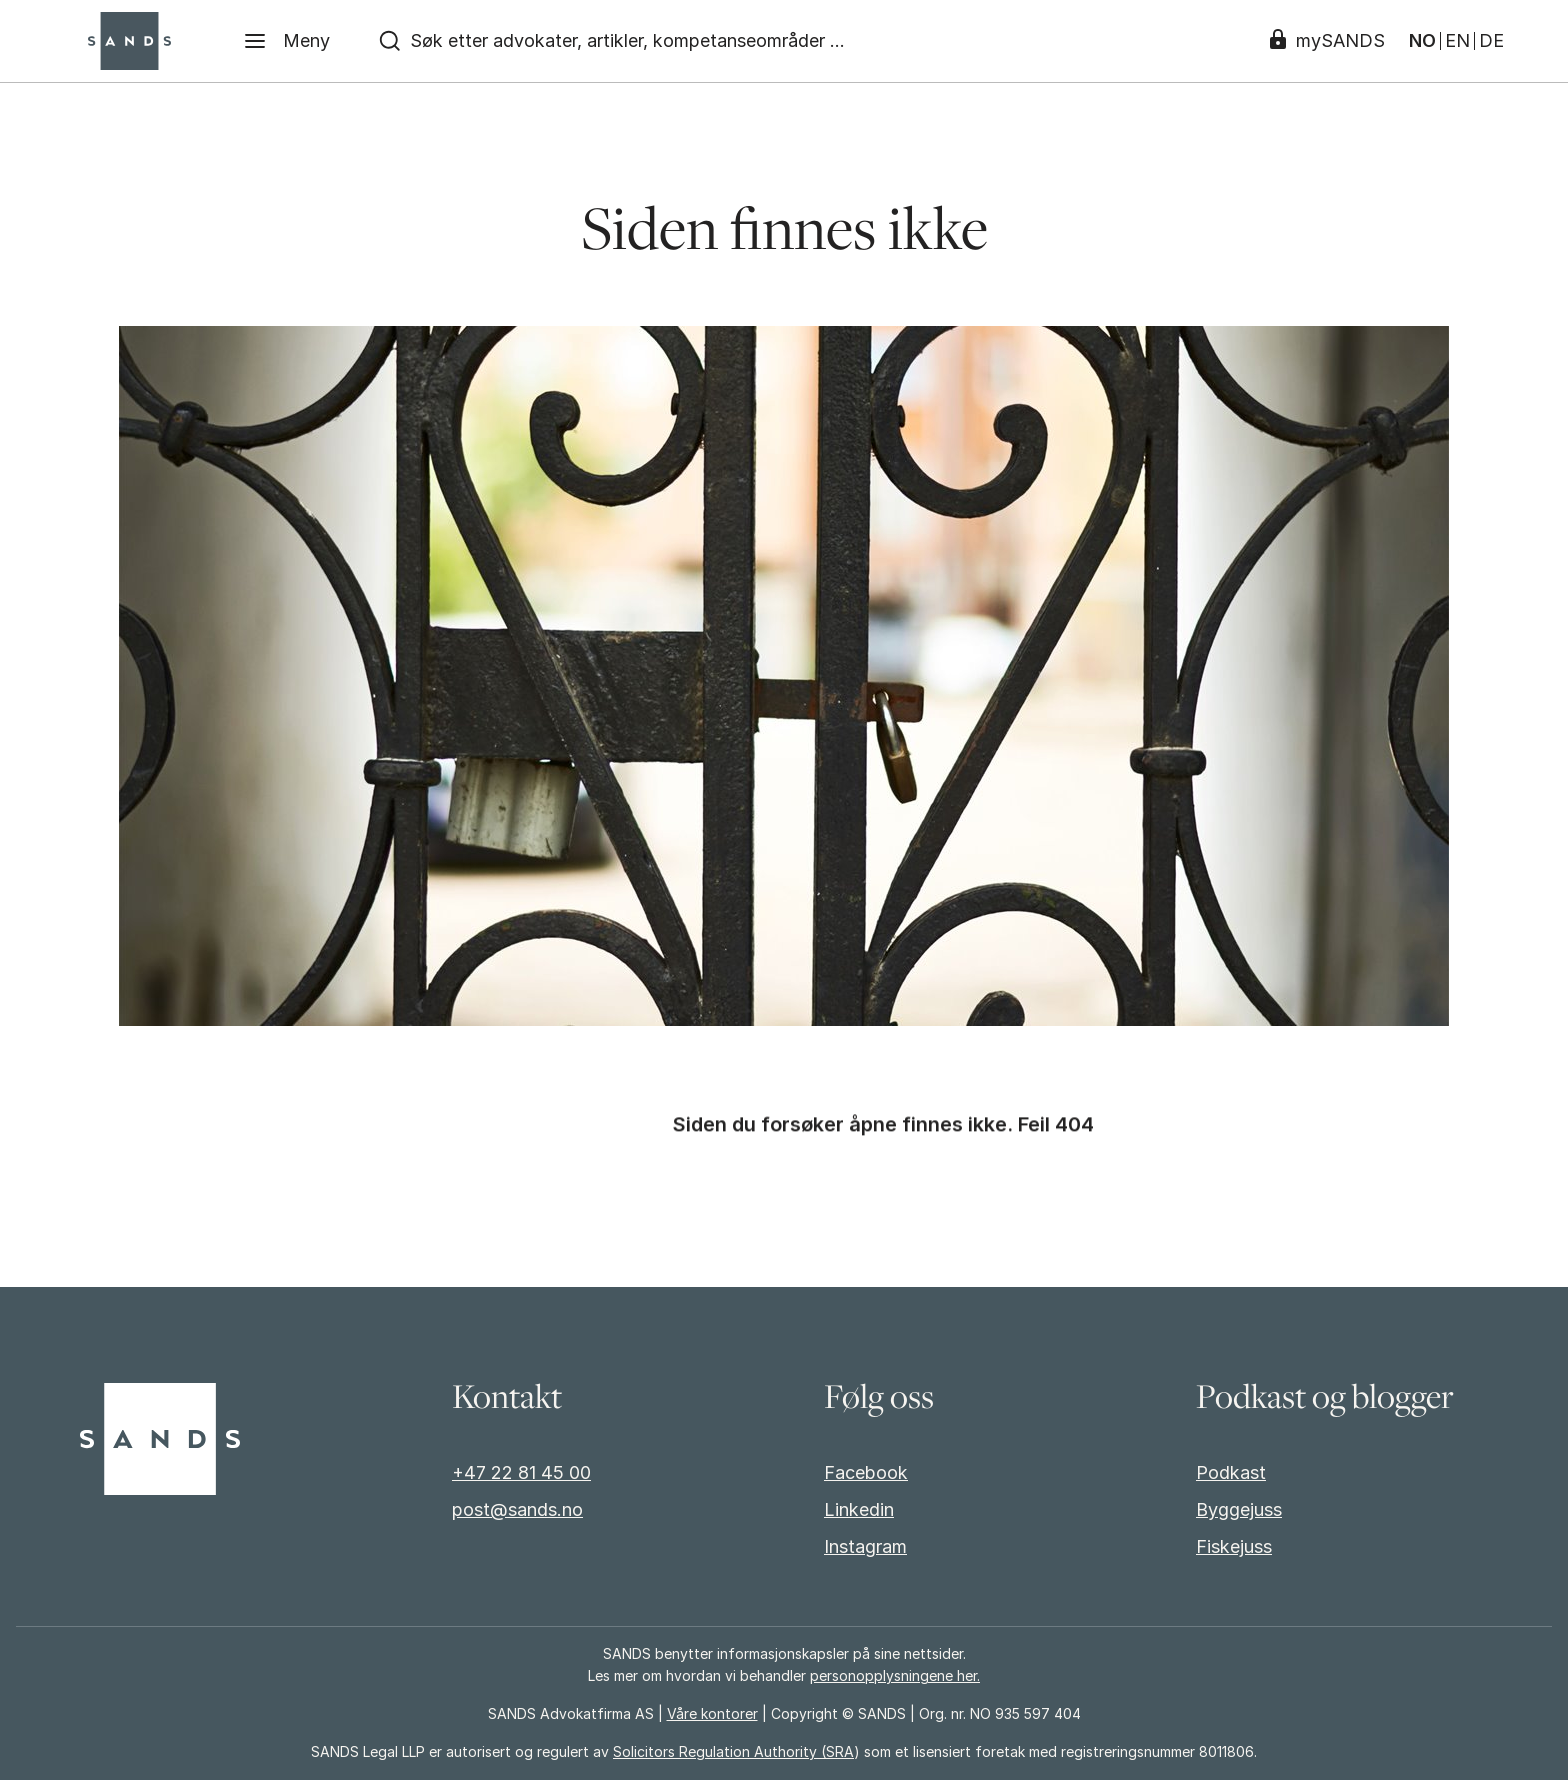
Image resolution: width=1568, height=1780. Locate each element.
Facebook (866, 1472)
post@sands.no (517, 1509)
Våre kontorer (712, 1713)
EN (1457, 41)
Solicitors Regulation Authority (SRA (733, 1751)
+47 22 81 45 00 (521, 1472)
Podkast (1231, 1472)
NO (1422, 41)
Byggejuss (1239, 1509)
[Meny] (286, 41)
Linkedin (859, 1509)
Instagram (865, 1546)
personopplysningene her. (895, 1675)
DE (1491, 41)
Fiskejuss (1234, 1546)
